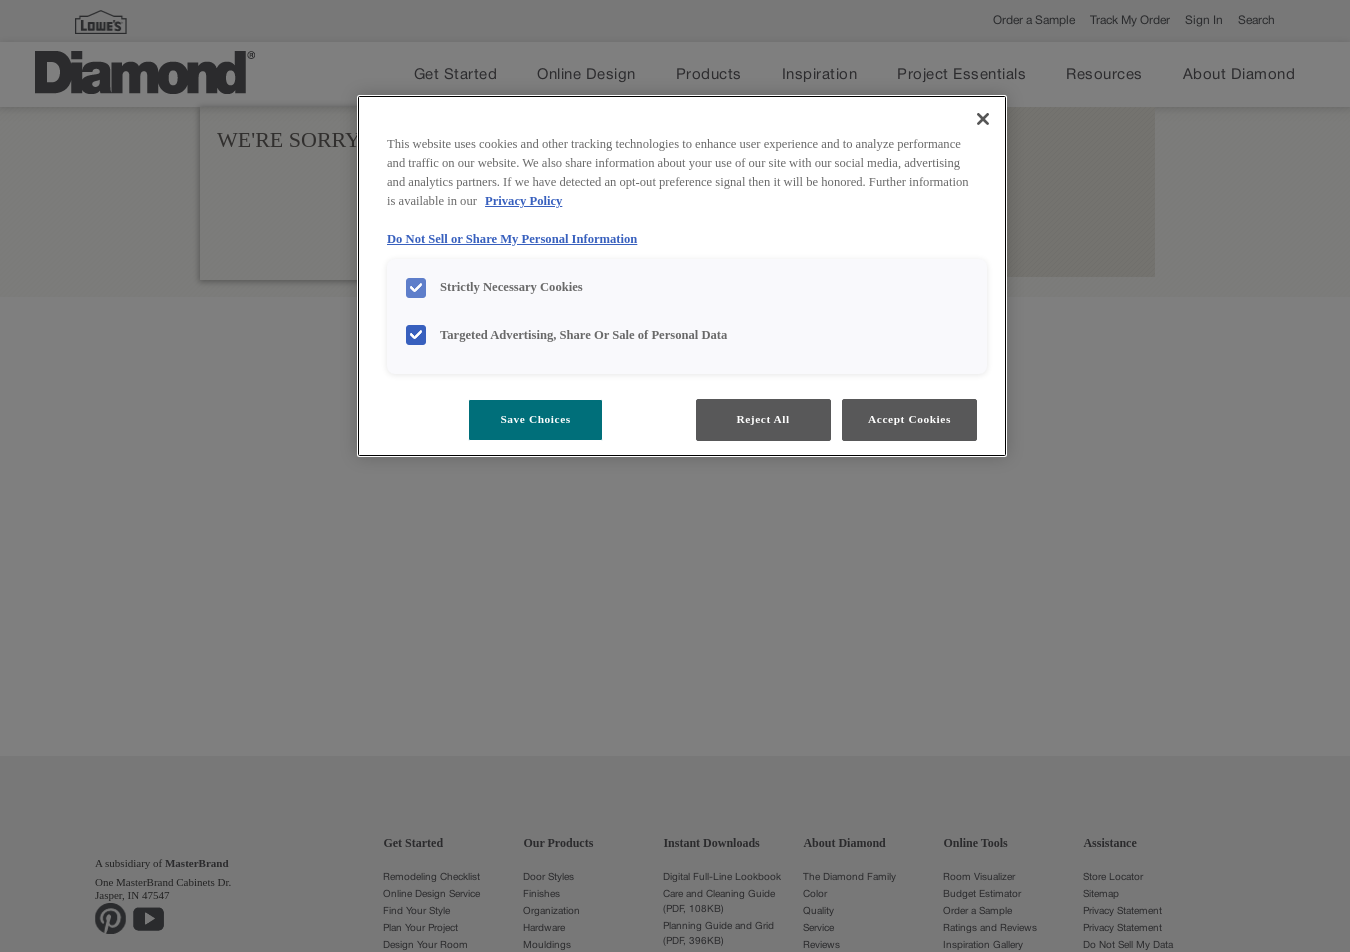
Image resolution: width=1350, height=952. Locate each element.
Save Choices (535, 419)
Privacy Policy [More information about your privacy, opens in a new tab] (523, 201)
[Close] (983, 119)
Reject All (762, 419)
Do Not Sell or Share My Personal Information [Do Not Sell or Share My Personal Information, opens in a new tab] (512, 239)
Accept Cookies (909, 419)
